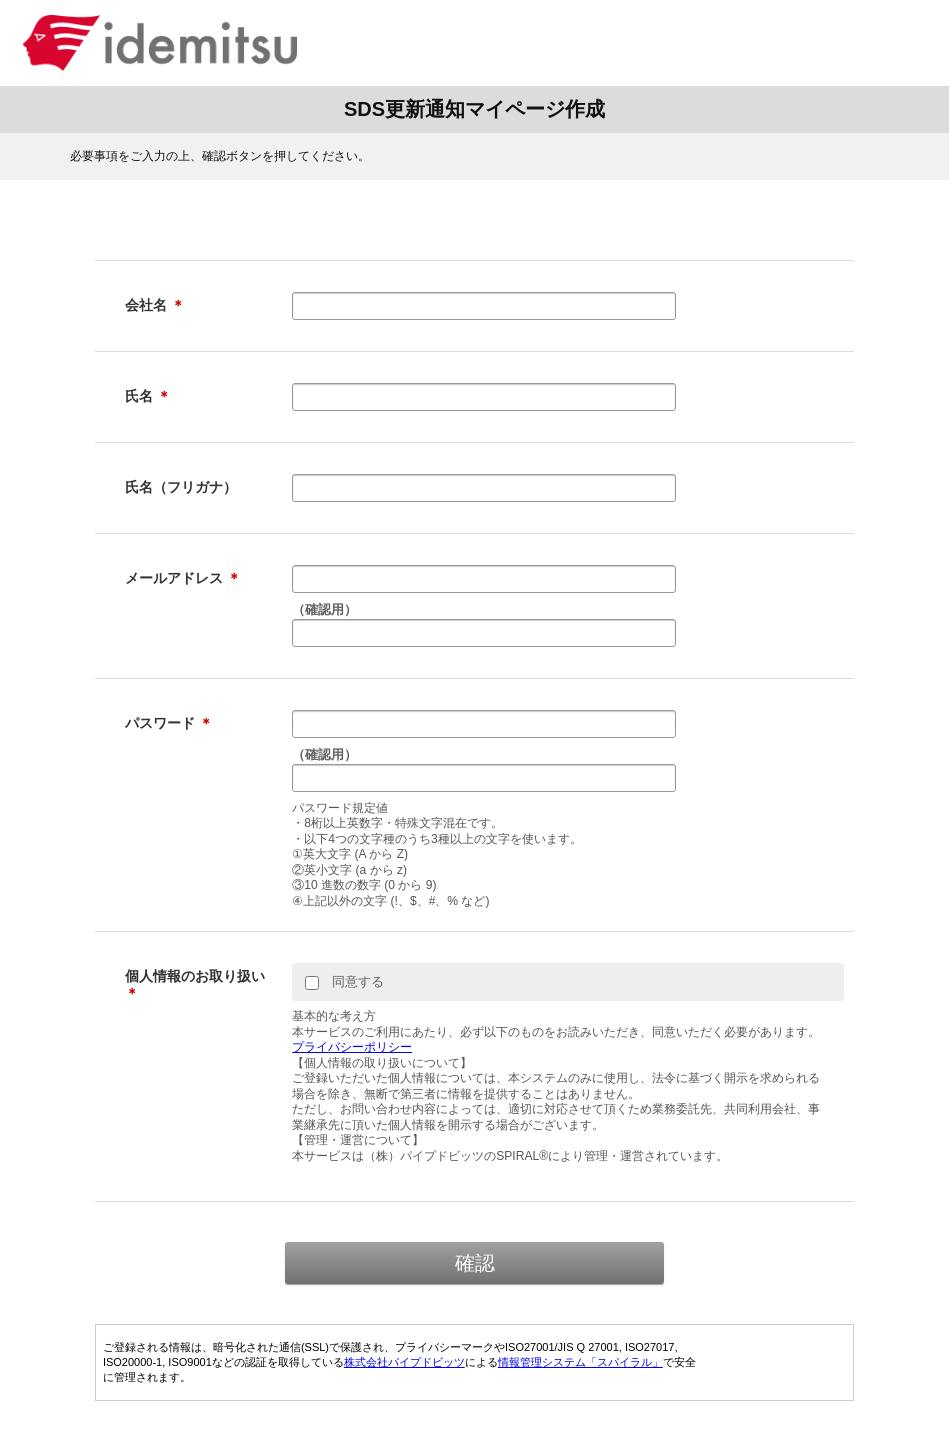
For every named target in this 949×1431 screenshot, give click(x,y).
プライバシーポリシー (352, 1047)
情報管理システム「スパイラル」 (580, 1362)
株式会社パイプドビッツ (404, 1362)
